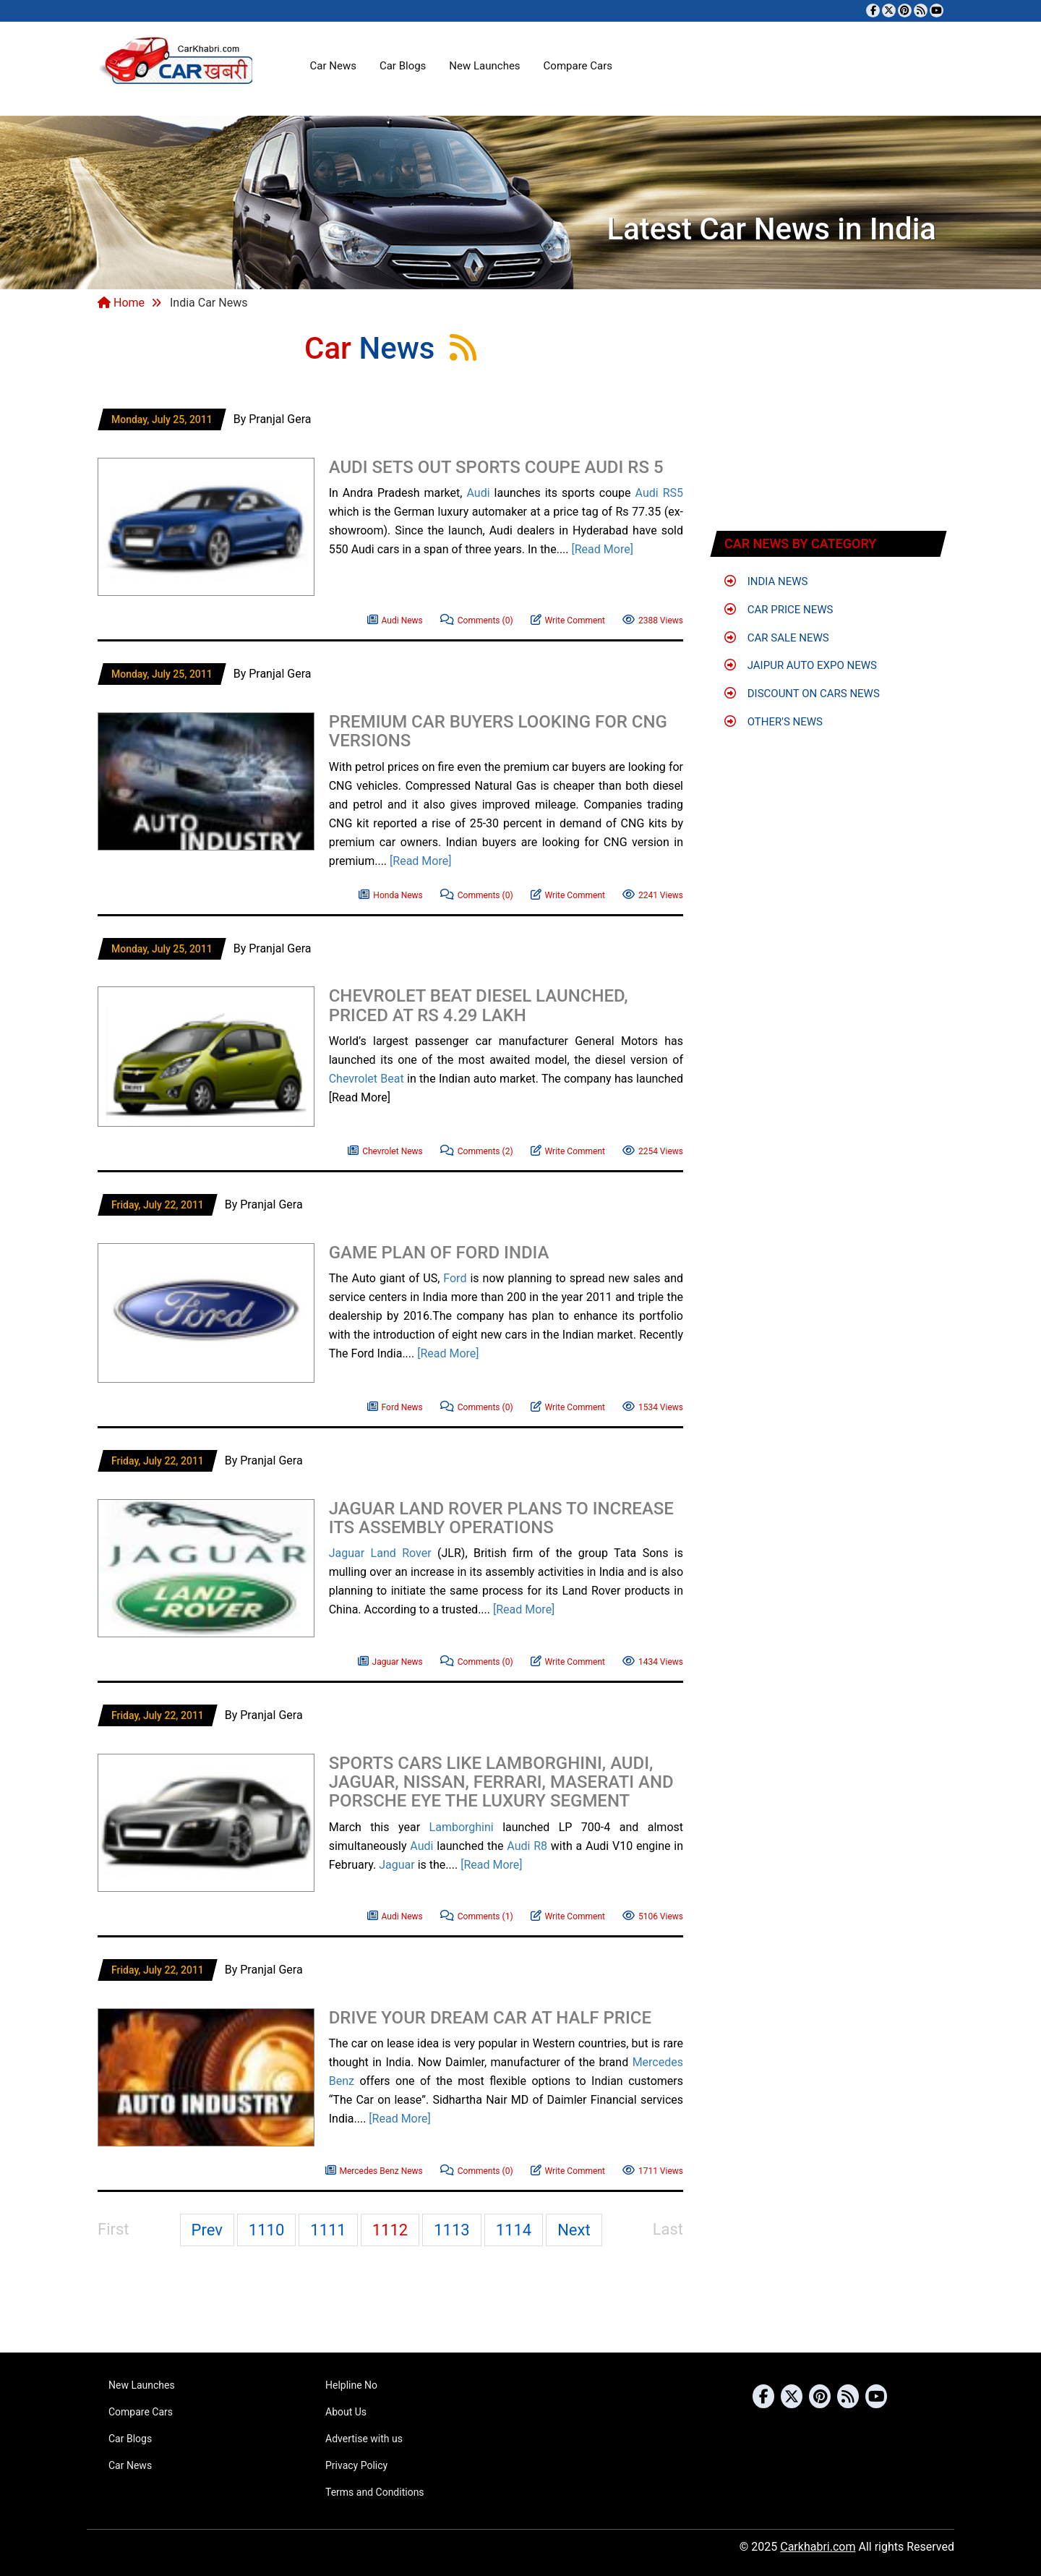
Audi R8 (527, 1846)
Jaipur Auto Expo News (800, 665)
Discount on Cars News (802, 693)
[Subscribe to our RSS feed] (921, 10)
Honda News (390, 893)
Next (573, 2230)
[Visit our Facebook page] (873, 10)
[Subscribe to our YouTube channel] (936, 10)
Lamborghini (461, 1827)
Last (668, 2229)
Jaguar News (390, 1660)
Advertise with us (364, 2438)
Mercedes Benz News (374, 2169)
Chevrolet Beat (366, 1079)
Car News (333, 65)
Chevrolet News (385, 1149)
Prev (207, 2230)
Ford (454, 1278)
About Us (346, 2412)
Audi (477, 493)
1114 (513, 2230)
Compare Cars (578, 65)
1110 (266, 2230)
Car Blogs (403, 65)
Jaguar (346, 1553)
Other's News (773, 721)
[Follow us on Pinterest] (905, 10)
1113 (451, 2230)
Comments (476, 619)
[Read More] (602, 549)
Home (121, 303)
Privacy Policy (356, 2465)
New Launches (484, 65)
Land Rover (401, 1553)
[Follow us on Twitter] (889, 10)
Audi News (395, 619)
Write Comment (568, 619)
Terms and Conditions (374, 2492)
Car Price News (778, 609)
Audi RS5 (659, 493)
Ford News (395, 1405)
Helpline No (351, 2385)
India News (766, 581)
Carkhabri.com (817, 2547)
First (113, 2229)
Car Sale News (776, 637)
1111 (328, 2230)
